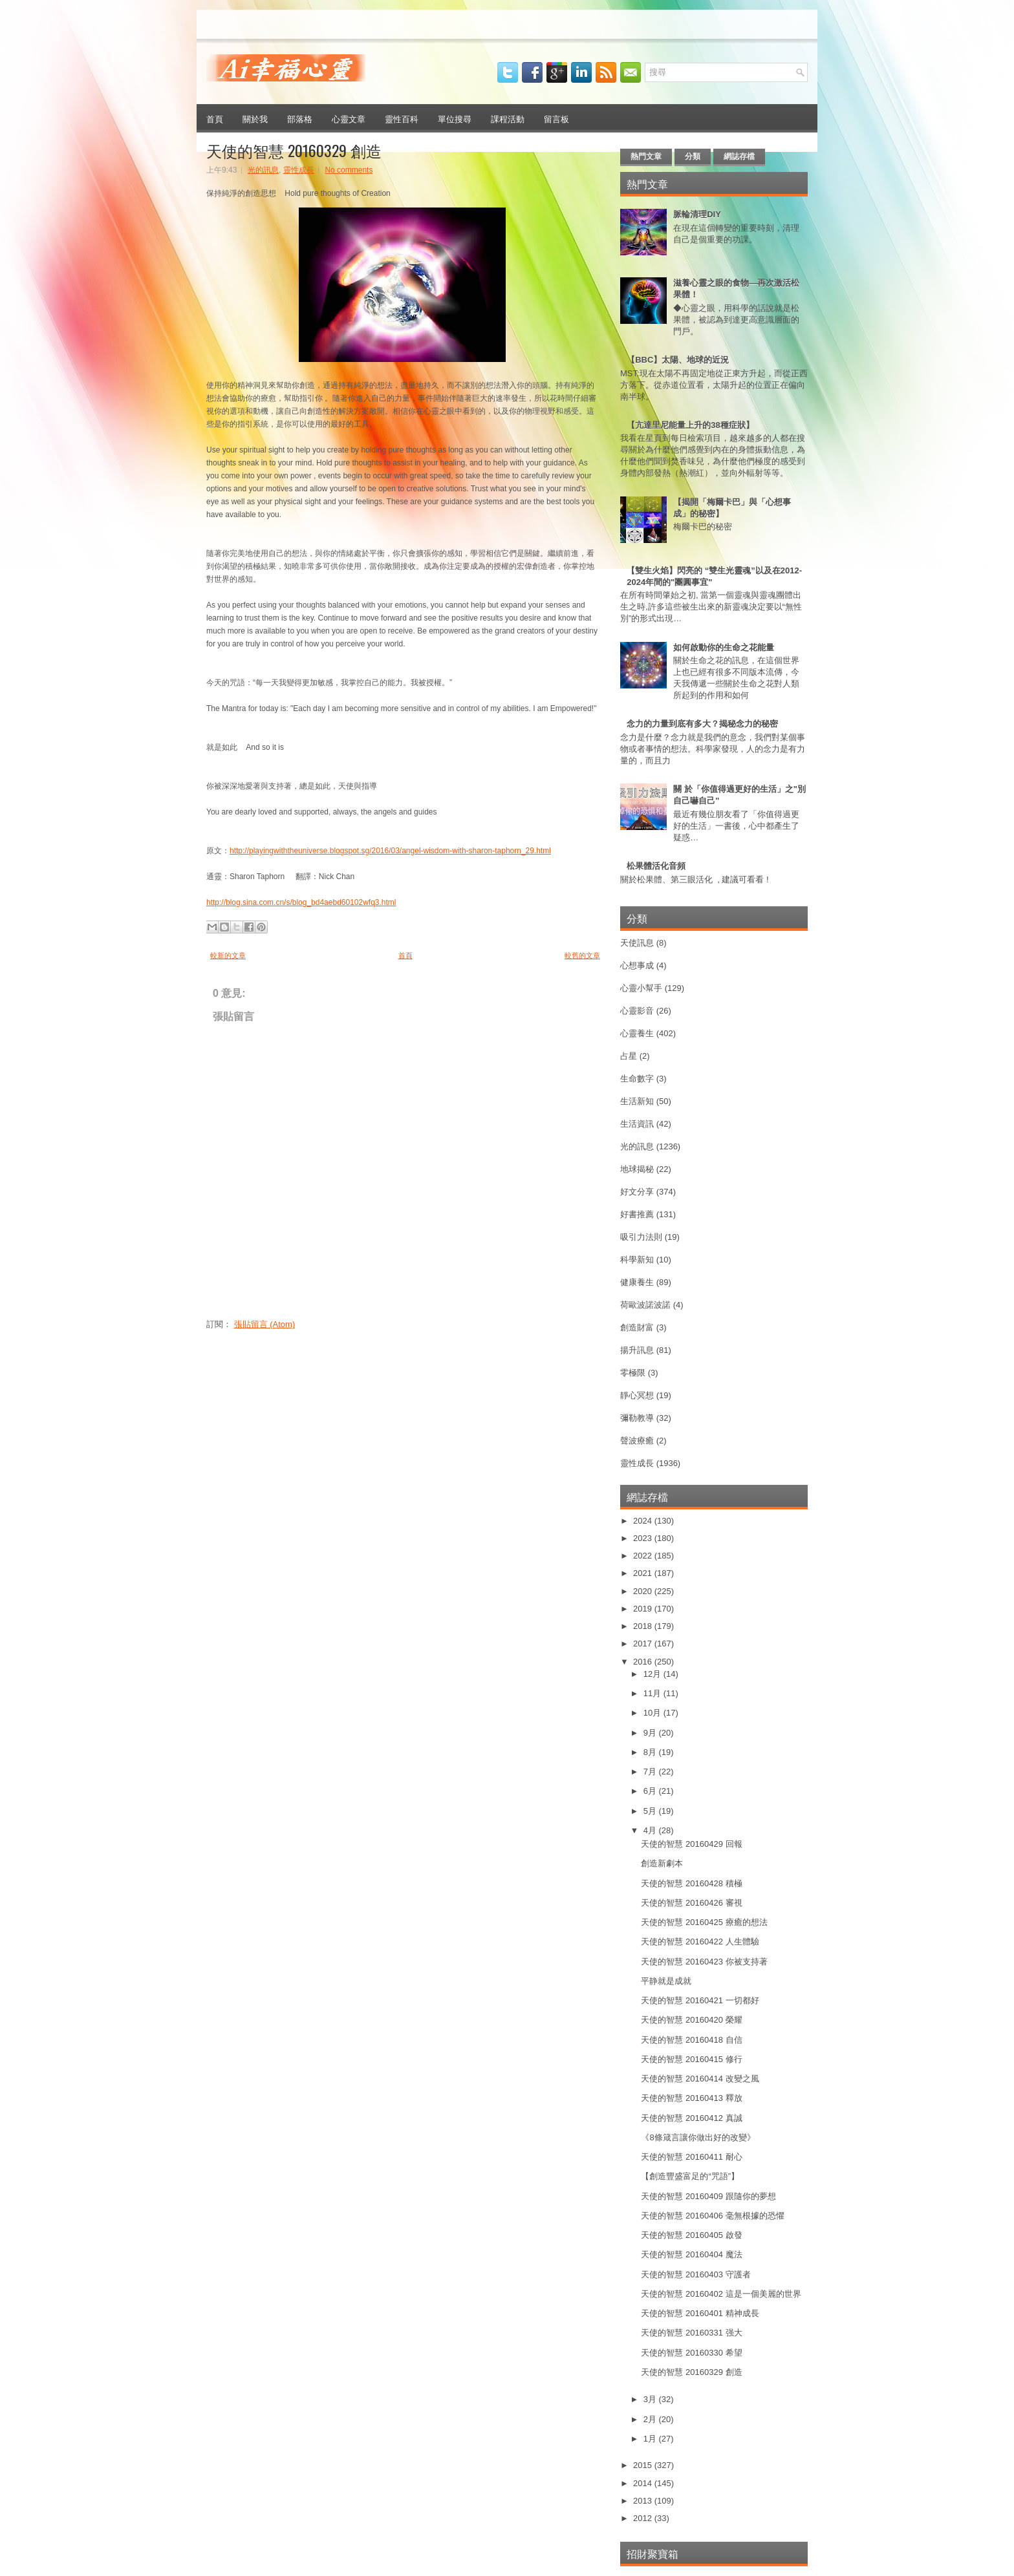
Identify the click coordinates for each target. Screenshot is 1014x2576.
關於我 (255, 118)
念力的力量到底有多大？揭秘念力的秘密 (702, 724)
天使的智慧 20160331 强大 (691, 2332)
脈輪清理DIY (697, 214)
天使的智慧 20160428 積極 (691, 1883)
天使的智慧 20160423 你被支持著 (704, 1961)
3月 (651, 2399)
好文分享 (637, 1192)
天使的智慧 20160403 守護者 (695, 2274)
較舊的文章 (582, 955)
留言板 (556, 118)
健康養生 (637, 1282)
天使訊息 (637, 943)
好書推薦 (637, 1214)
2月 (651, 2419)
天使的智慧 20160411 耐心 (691, 2157)
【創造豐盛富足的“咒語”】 (690, 2176)
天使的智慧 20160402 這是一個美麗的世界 (721, 2294)
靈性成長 (298, 170)
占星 (628, 1056)
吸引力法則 (641, 1237)
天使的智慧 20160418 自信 (691, 2040)
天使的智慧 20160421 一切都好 (700, 2000)
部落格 (299, 118)
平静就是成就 (666, 1981)
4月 (651, 1830)
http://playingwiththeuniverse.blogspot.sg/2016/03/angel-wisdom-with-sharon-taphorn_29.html (390, 850)
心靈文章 (348, 118)
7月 (651, 1771)
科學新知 (637, 1259)
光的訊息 (263, 170)
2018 (643, 1626)
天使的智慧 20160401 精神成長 (700, 2313)
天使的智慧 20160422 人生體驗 (700, 1941)
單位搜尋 (454, 118)
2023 (643, 1538)
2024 (643, 1521)
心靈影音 (637, 1011)
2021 (643, 1573)
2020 (643, 1591)
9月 (651, 1733)
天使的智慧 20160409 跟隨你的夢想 (708, 2196)
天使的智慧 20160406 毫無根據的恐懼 (712, 2215)
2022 (643, 1555)
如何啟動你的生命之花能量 (723, 647)
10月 (653, 1713)
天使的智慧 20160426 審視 (691, 1903)
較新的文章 (228, 955)
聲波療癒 (637, 1440)
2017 (643, 1643)
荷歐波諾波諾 (645, 1305)
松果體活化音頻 (656, 866)
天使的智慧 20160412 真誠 (691, 2118)
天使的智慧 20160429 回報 (691, 1844)
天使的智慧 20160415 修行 (691, 2059)
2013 (643, 2501)
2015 (643, 2465)
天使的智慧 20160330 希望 (691, 2353)
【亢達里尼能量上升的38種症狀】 (690, 425)
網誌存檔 (739, 156)
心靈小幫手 (641, 988)
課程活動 (507, 118)
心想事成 (637, 965)
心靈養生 (637, 1033)
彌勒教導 (637, 1418)
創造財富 (637, 1327)
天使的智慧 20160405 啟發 (691, 2235)
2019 (643, 1608)
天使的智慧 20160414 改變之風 (700, 2078)
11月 (653, 1693)
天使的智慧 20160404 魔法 (691, 2254)
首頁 (214, 118)
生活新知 (637, 1101)
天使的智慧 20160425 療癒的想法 (704, 1922)
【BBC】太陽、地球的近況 (678, 360)
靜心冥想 (637, 1395)
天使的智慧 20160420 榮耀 (691, 2020)
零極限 (632, 1373)
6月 (651, 1791)
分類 (692, 156)
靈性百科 (401, 118)
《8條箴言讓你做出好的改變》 (698, 2137)
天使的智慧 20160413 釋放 (691, 2098)
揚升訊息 (637, 1350)
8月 (651, 1752)
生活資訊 (637, 1124)
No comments (348, 170)
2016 (643, 1661)
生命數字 (637, 1078)
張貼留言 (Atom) (265, 1324)
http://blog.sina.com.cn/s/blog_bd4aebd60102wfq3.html (301, 902)
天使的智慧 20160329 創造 (294, 150)
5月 (651, 1811)
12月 (653, 1674)
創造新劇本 (662, 1863)
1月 (651, 2438)
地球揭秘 (637, 1169)
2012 (643, 2518)
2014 (643, 2483)
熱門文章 (646, 156)
